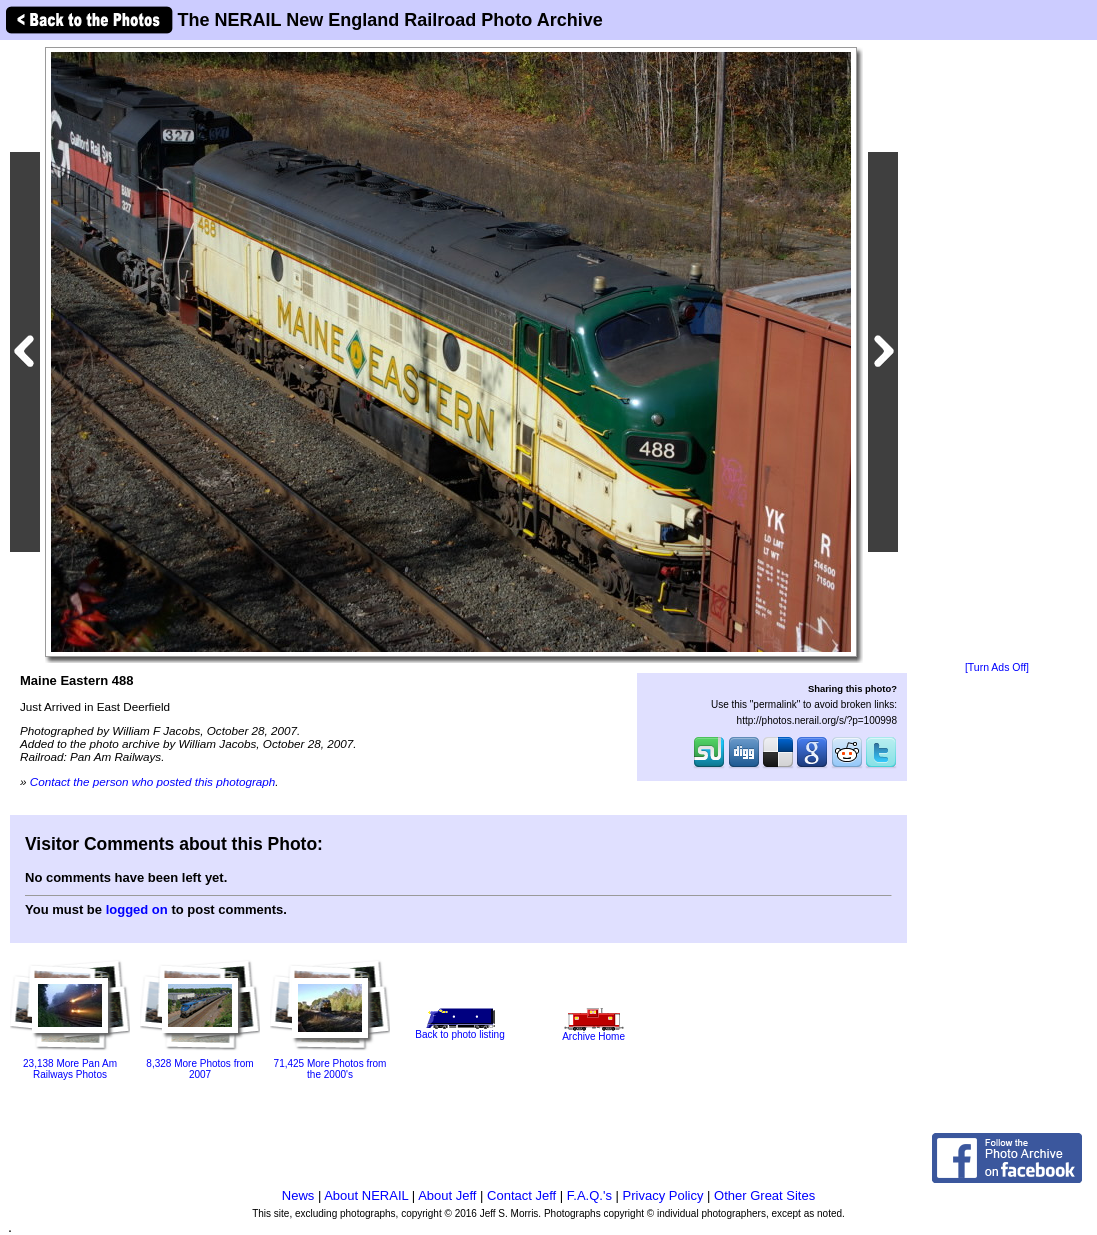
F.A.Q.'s (589, 1195)
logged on (137, 909)
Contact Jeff (521, 1195)
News (298, 1195)
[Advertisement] (997, 352)
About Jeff (447, 1195)
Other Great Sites (764, 1195)
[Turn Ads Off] (997, 667)
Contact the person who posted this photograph (153, 781)
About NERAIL (366, 1195)
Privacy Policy (663, 1195)
